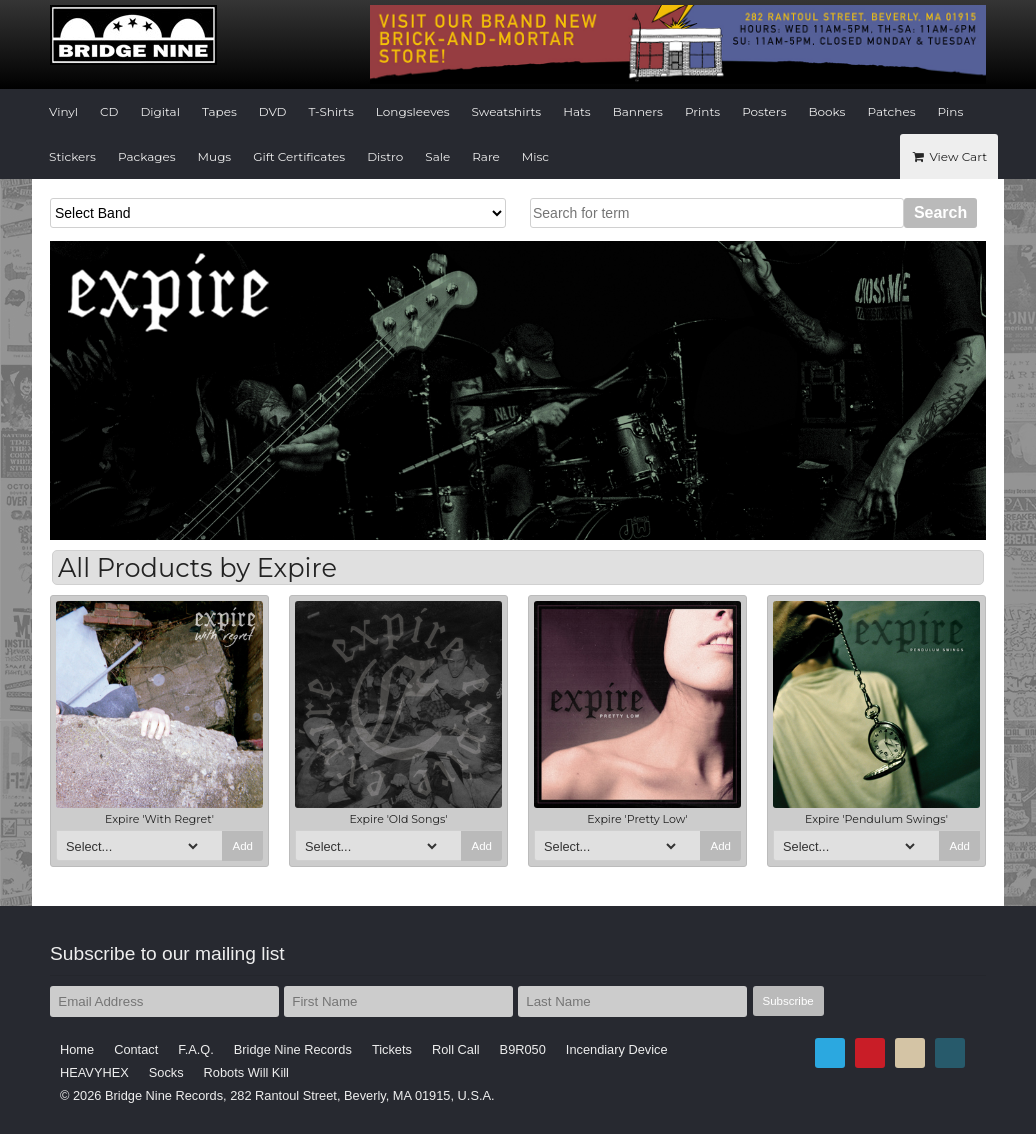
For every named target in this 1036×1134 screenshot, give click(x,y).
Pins (951, 111)
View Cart (949, 156)
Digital (159, 111)
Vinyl (63, 111)
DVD (273, 111)
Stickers (72, 156)
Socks (166, 1072)
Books (827, 111)
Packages (147, 156)
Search (940, 212)
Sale (437, 156)
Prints (702, 111)
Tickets (392, 1049)
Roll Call (456, 1049)
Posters (764, 111)
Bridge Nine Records (293, 1049)
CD (109, 111)
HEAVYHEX (94, 1072)
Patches (891, 111)
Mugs (215, 156)
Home (77, 1049)
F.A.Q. (196, 1049)
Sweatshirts (507, 111)
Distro (385, 156)
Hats (577, 111)
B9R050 (523, 1049)
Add (242, 846)
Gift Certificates (299, 156)
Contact (136, 1049)
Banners (638, 111)
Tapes (219, 111)
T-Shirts (331, 111)
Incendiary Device (617, 1049)
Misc (535, 156)
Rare (486, 156)
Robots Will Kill (246, 1072)
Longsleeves (413, 111)
